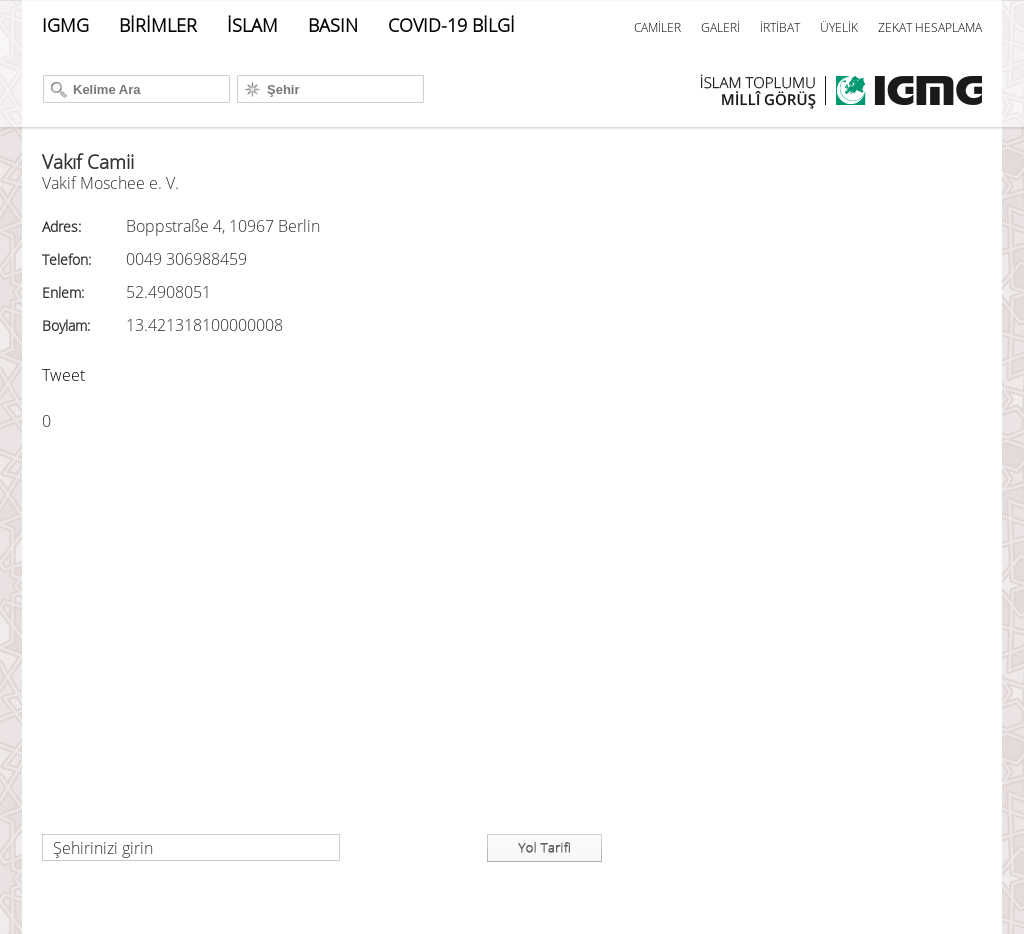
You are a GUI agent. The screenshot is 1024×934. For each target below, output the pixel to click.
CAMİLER (657, 27)
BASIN (333, 25)
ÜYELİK (839, 27)
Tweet (63, 375)
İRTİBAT (780, 27)
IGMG (65, 25)
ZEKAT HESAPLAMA (930, 27)
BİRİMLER (158, 25)
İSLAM (252, 25)
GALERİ (720, 27)
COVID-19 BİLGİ (451, 25)
